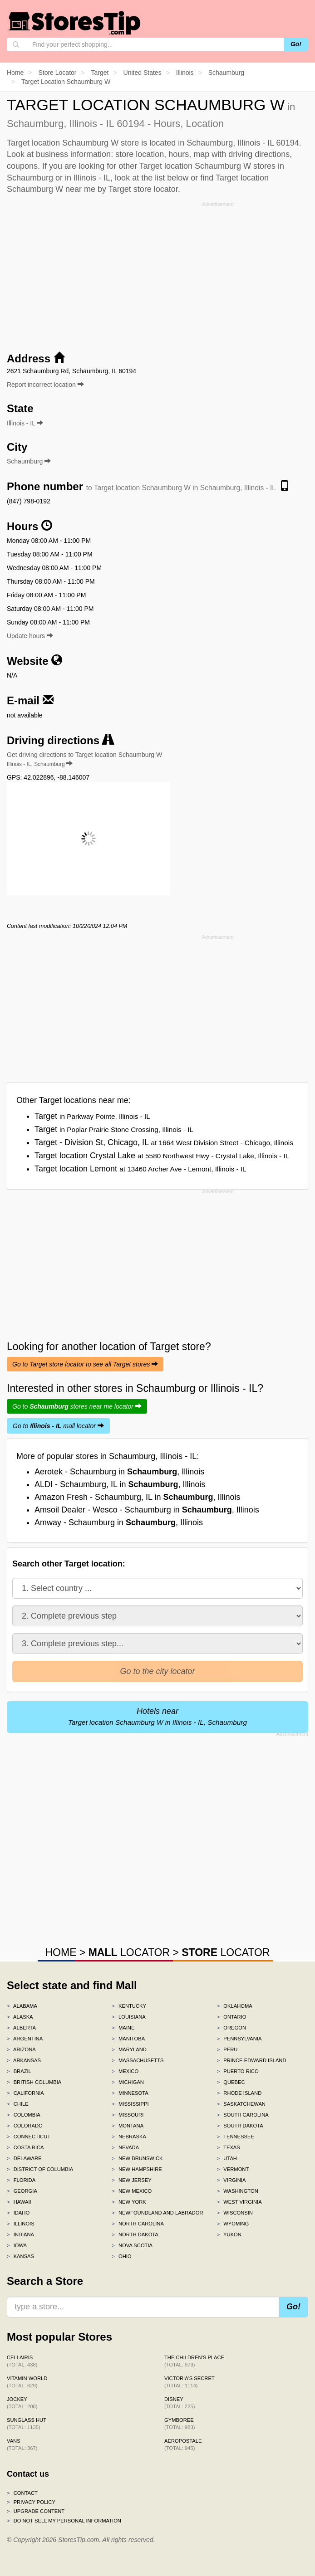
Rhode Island (239, 2093)
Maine (123, 2027)
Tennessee (235, 2136)
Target (92, 1116)
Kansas (20, 2256)
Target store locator (143, 189)
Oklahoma (234, 2006)
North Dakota (135, 2234)
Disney (179, 2402)
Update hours (30, 635)
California (25, 2093)
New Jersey (131, 2180)
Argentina (25, 2038)
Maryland (129, 2049)
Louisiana (128, 2017)
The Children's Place (194, 2361)
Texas (228, 2147)
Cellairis (22, 2361)
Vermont (233, 2169)
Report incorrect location (45, 384)
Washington (237, 2191)
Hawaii (19, 2202)
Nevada (125, 2147)
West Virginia (239, 2202)
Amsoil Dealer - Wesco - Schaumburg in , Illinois (146, 1509)
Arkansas (24, 2060)
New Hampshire (137, 2169)
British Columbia (34, 2082)
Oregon (231, 2027)
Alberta (21, 2027)
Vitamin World (27, 2382)
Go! (295, 44)
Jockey (22, 2402)
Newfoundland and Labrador (157, 2212)
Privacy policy (31, 2502)
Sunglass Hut (26, 2423)
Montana (127, 2125)
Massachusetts (137, 2060)
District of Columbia (40, 2169)
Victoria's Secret (189, 2382)
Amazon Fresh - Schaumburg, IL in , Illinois (137, 1497)
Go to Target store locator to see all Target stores (85, 1364)
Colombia (23, 2114)
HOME (60, 1952)
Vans (22, 2444)
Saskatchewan (241, 2104)
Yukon (229, 2234)
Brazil (19, 2071)
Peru (227, 2049)
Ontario (231, 2017)
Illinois (20, 2223)
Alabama (22, 2006)
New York (129, 2202)
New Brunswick (137, 2158)
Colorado (25, 2125)
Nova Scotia (132, 2245)
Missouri (127, 2114)
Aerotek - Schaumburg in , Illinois (119, 1471)
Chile (18, 2104)
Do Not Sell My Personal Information (64, 2520)
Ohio (121, 2256)
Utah (227, 2158)
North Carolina (138, 2223)
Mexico (125, 2071)
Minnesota (130, 2093)
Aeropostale (183, 2444)
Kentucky (129, 2006)
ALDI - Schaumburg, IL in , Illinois (119, 1484)
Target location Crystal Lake (161, 1155)
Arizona (21, 2049)
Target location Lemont (140, 1168)
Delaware (24, 2158)
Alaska (20, 2017)
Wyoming (233, 2223)
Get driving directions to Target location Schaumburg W (84, 759)
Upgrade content (35, 2511)
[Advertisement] (157, 273)
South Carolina (243, 2114)
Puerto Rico (238, 2071)
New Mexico (132, 2191)
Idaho (18, 2212)
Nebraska (129, 2136)
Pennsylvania (239, 2038)
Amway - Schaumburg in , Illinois (118, 1522)
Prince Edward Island (251, 2060)
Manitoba (128, 2038)
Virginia (231, 2180)
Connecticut (28, 2136)
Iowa (17, 2245)
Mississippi (130, 2104)
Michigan (128, 2082)
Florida (21, 2180)
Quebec (231, 2082)
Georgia (22, 2191)
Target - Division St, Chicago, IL (163, 1142)
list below (171, 177)
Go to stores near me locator (77, 1406)
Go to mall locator (58, 1425)
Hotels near (157, 1716)
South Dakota (240, 2125)
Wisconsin (235, 2212)
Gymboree (179, 2423)
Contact (22, 2493)
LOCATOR (129, 1952)
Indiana (20, 2234)
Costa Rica (25, 2147)
